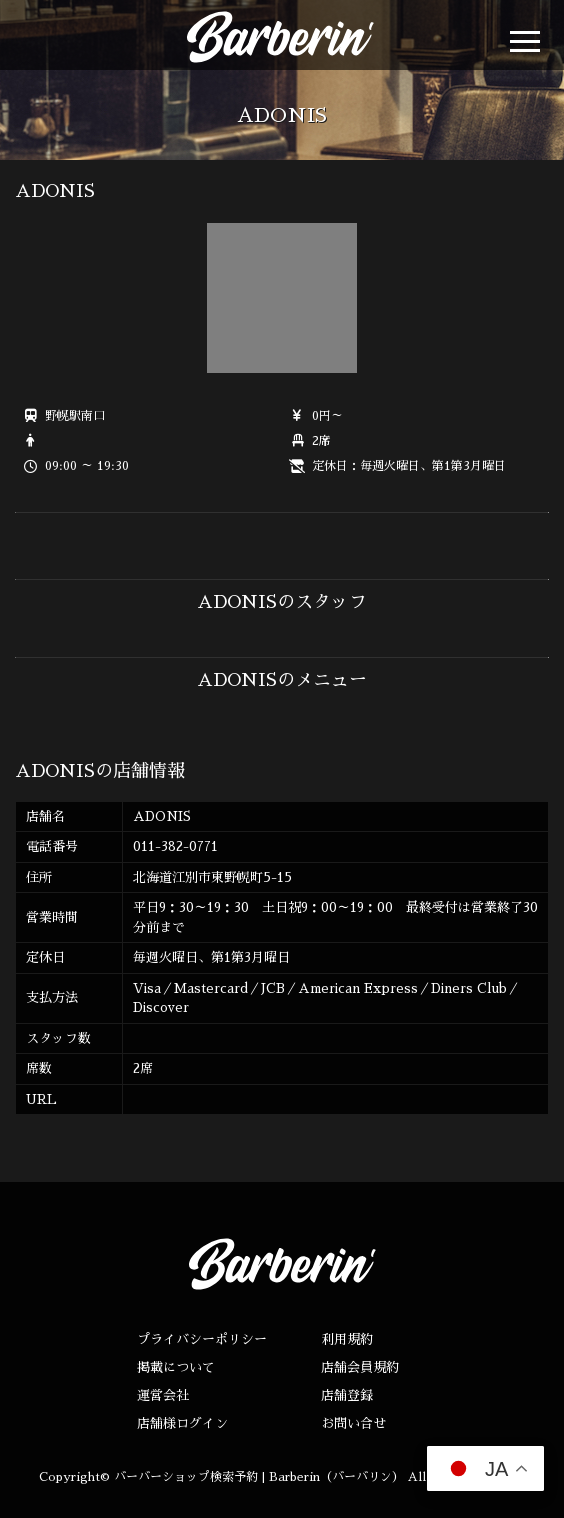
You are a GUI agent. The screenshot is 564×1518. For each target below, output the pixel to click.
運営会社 (163, 1395)
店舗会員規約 (360, 1367)
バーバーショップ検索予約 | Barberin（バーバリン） (259, 1477)
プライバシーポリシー (202, 1339)
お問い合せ (353, 1423)
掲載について (176, 1367)
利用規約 (347, 1339)
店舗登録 (347, 1395)
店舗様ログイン (182, 1423)
